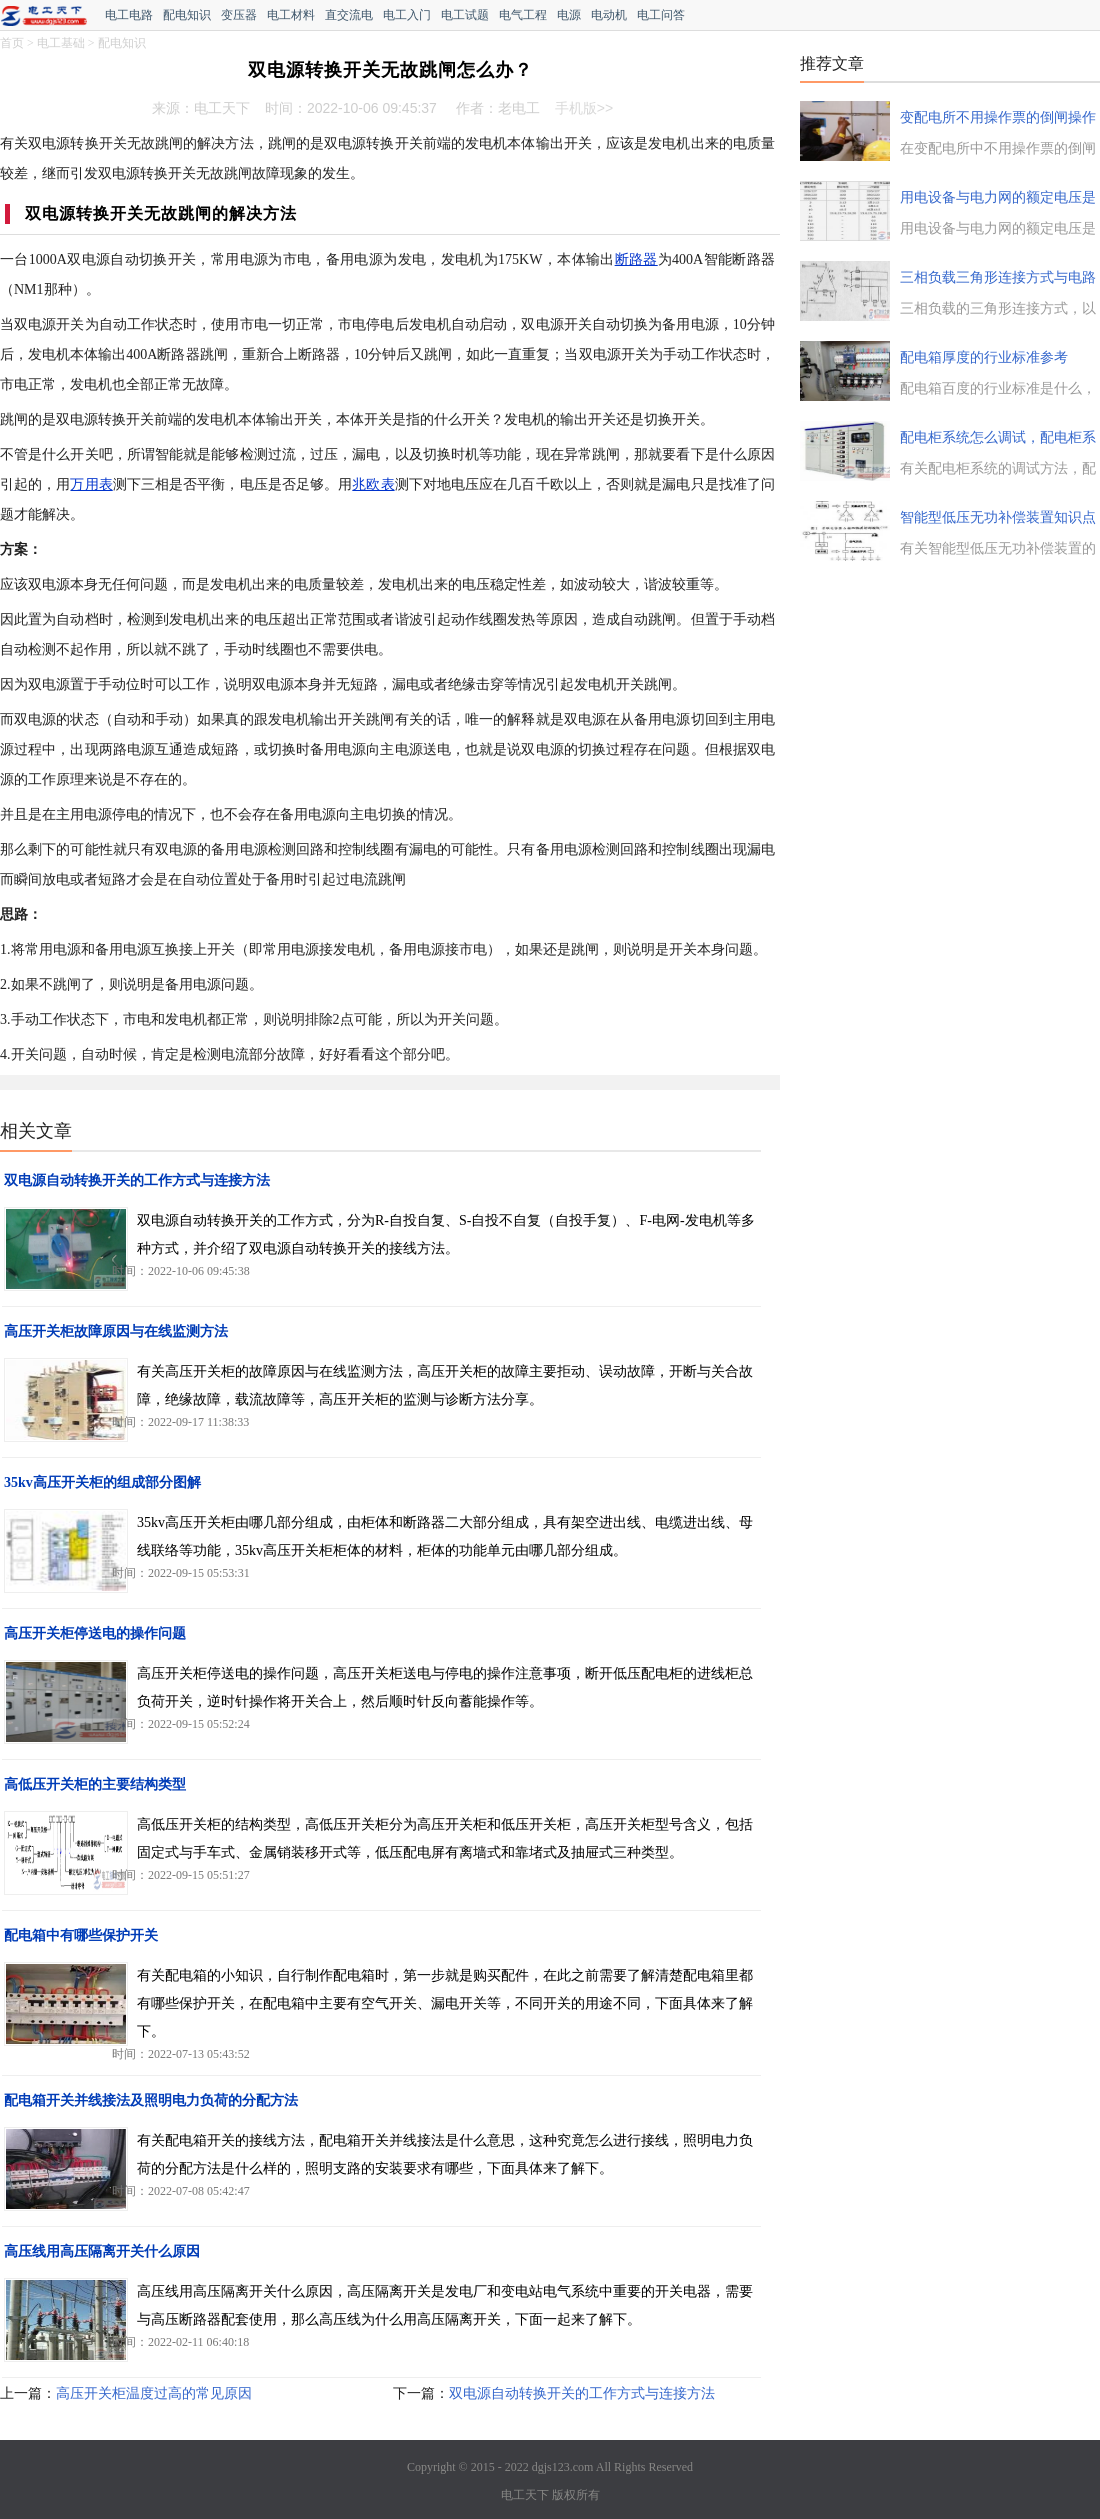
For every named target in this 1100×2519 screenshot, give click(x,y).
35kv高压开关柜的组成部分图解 (102, 1482)
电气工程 (523, 15)
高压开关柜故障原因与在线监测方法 (116, 1331)
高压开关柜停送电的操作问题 (95, 1633)
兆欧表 (373, 484)
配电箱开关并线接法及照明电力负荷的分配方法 (151, 2100)
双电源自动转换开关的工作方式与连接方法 (137, 1180)
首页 (12, 43)
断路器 (636, 259)
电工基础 (61, 43)
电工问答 (661, 15)
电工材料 (291, 15)
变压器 (239, 15)
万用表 (91, 484)
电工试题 (465, 15)
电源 (569, 15)
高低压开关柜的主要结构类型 (95, 1784)
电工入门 (407, 15)
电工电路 (129, 15)
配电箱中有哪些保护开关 (81, 1935)
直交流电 (349, 15)
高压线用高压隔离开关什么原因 (102, 2251)
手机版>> (584, 108)
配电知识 (187, 15)
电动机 (609, 15)
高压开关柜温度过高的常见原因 (154, 2393)
